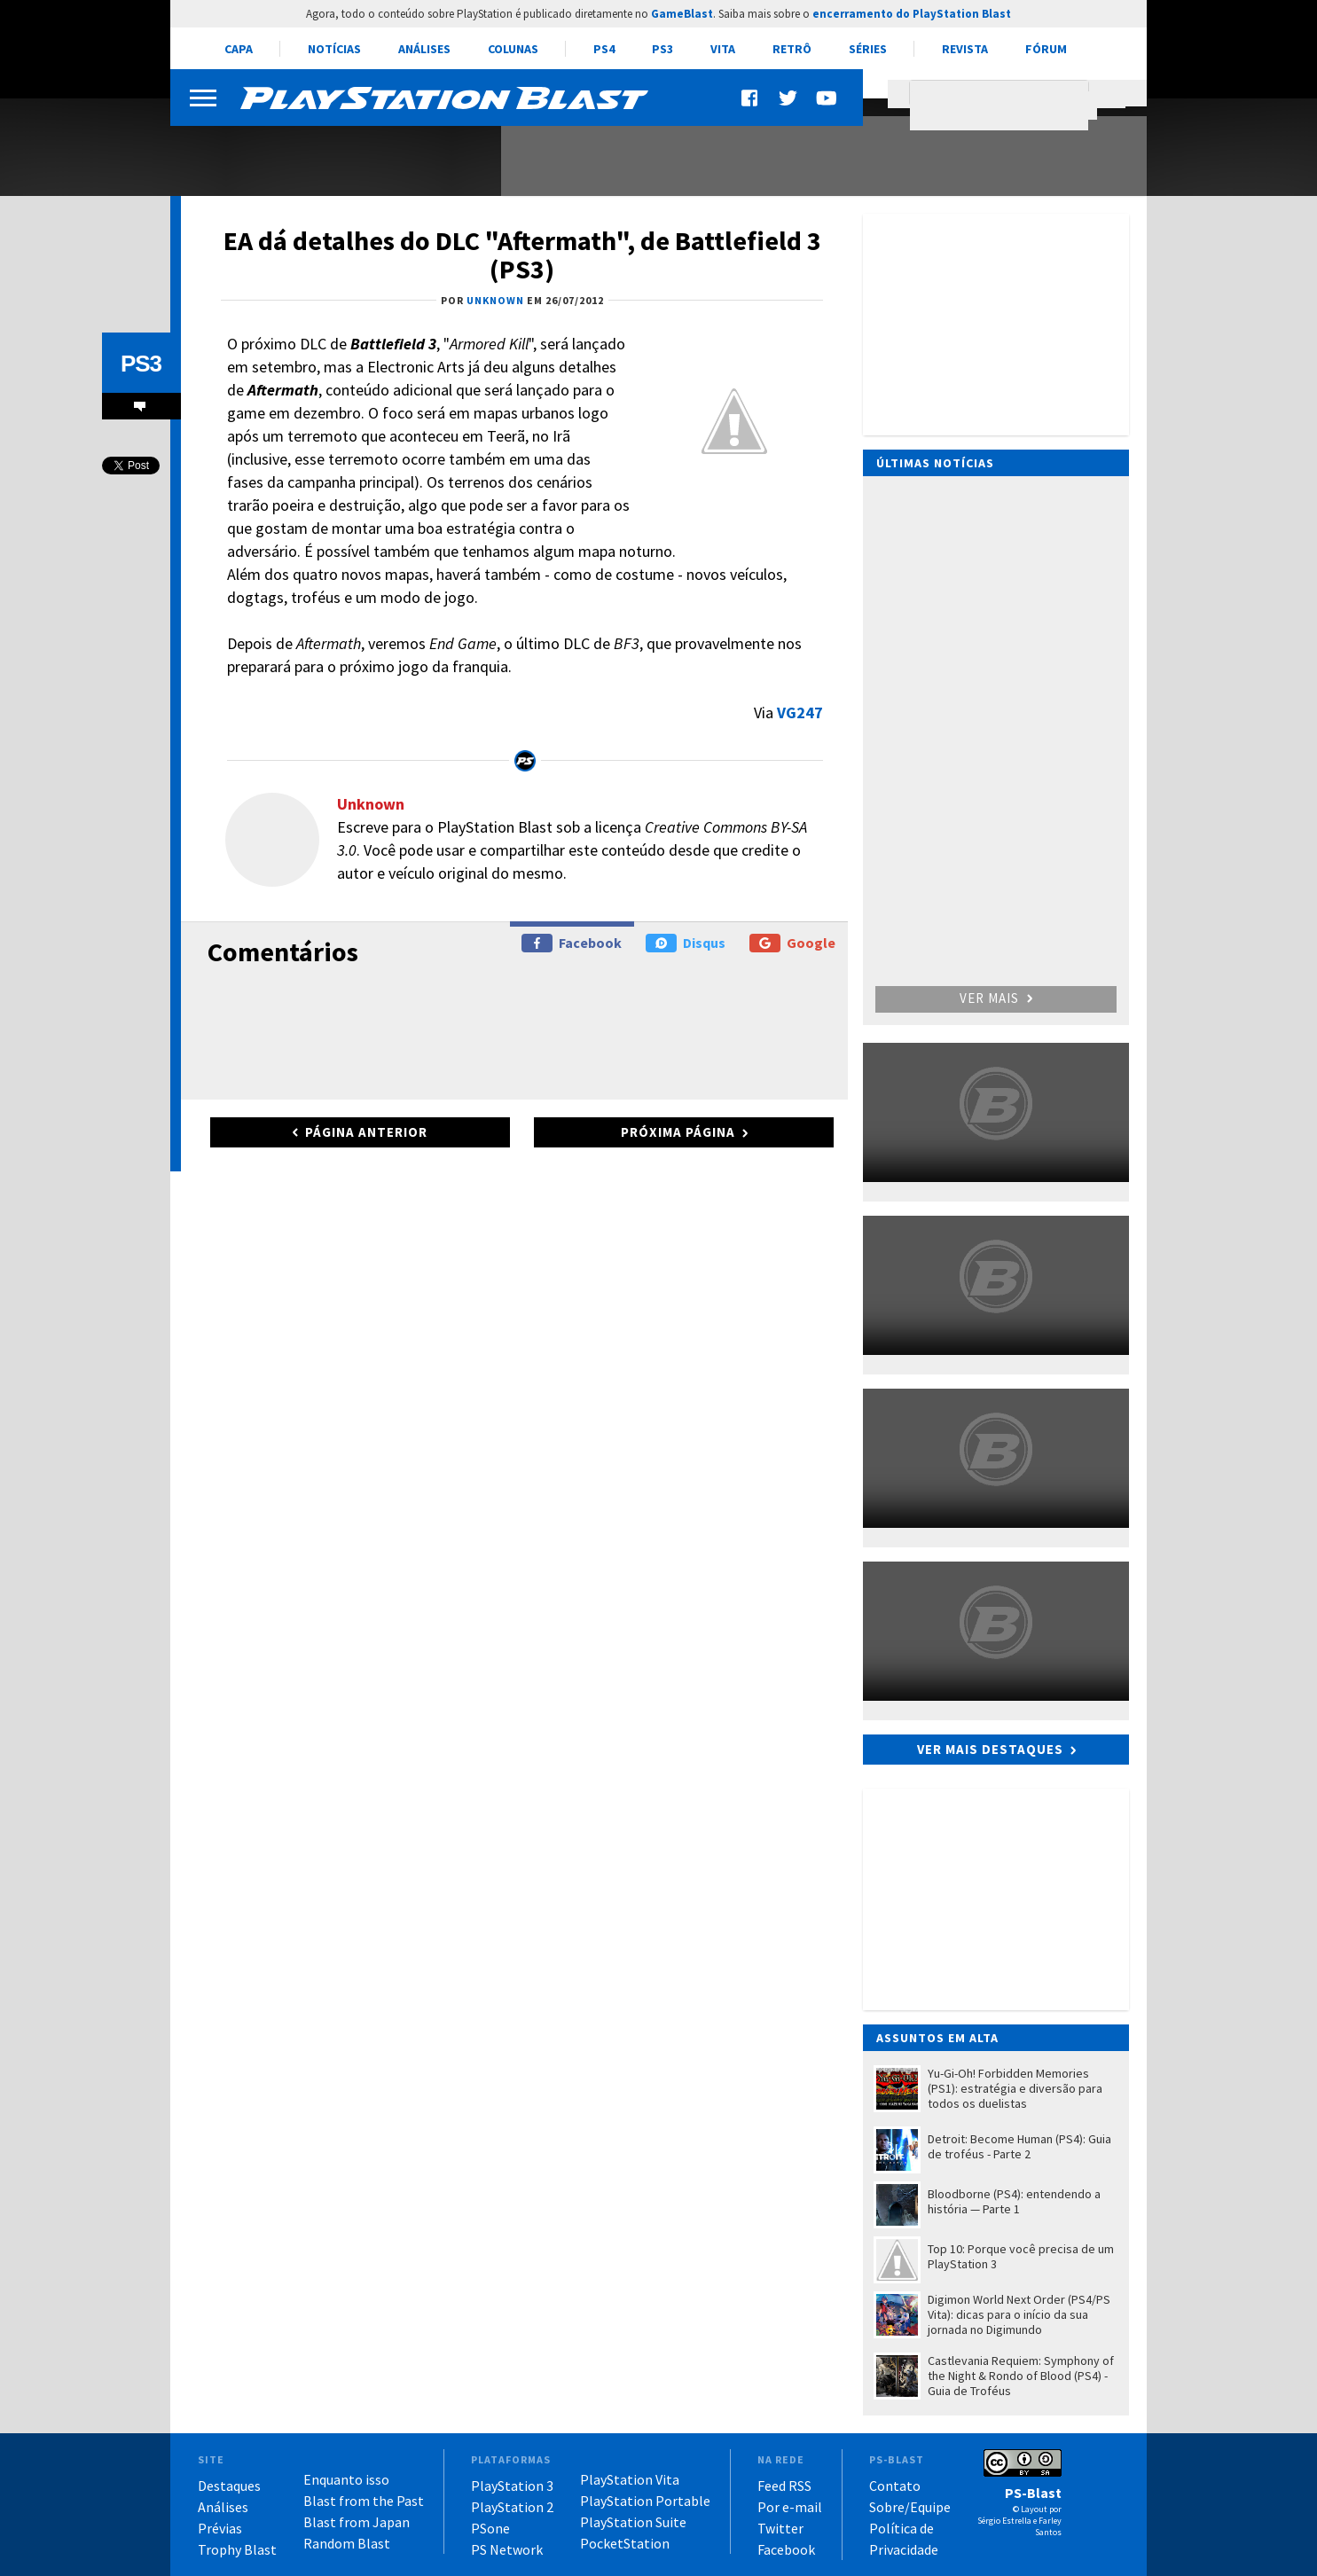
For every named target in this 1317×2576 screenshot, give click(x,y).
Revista (965, 49)
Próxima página (678, 1132)
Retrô (791, 49)
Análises (424, 49)
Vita (722, 49)
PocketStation (625, 2543)
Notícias (334, 49)
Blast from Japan (356, 2522)
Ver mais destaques (990, 1749)
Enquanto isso (346, 2479)
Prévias (220, 2528)
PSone (490, 2528)
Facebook (571, 943)
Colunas (513, 49)
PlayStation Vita (629, 2479)
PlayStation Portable (645, 2500)
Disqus (685, 943)
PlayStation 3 (512, 2485)
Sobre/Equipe (910, 2507)
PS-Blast (1033, 2493)
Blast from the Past (363, 2500)
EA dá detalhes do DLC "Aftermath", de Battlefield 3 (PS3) (522, 254)
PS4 (604, 49)
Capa (238, 49)
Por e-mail (789, 2507)
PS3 (662, 49)
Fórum (1046, 49)
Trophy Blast (237, 2549)
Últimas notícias (935, 463)
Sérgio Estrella (1004, 2520)
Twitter (780, 2528)
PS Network (507, 2549)
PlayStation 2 (512, 2507)
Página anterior (366, 1132)
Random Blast (346, 2543)
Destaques (229, 2485)
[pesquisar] (1003, 105)
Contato (895, 2485)
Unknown (370, 804)
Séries (868, 49)
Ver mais (996, 998)
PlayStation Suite (633, 2522)
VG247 (800, 712)
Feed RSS (784, 2485)
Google (792, 943)
